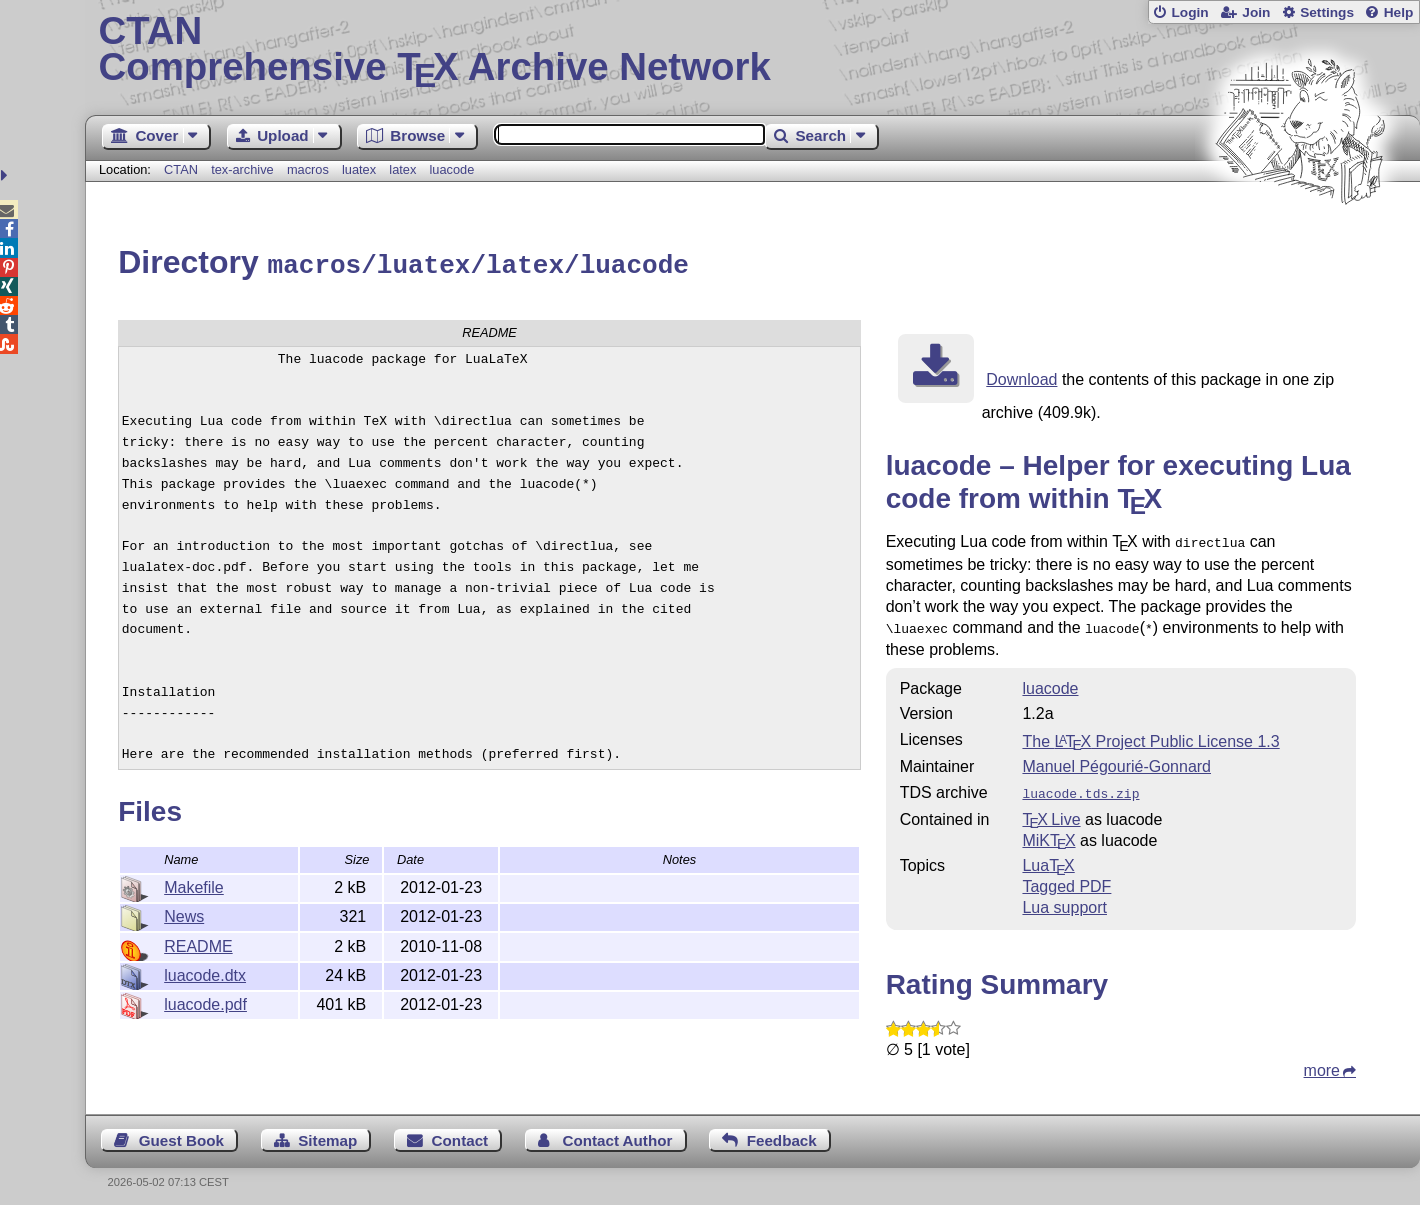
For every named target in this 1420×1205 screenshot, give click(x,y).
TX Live (1051, 810)
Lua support (1064, 898)
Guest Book (181, 1131)
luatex (359, 169)
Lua (1048, 856)
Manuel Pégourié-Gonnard (1116, 759)
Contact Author (617, 1131)
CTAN (181, 169)
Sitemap (327, 1131)
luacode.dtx (205, 972)
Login (1189, 12)
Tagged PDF (1066, 877)
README (198, 943)
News (184, 913)
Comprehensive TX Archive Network (753, 50)
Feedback (782, 1131)
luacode (451, 169)
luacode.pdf (205, 1001)
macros (308, 169)
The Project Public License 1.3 (1150, 734)
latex (402, 169)
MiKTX (1048, 831)
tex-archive (242, 169)
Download (1021, 376)
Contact (460, 1131)
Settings (1327, 12)
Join (1256, 12)
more (1322, 1061)
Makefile (194, 884)
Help (1399, 12)
